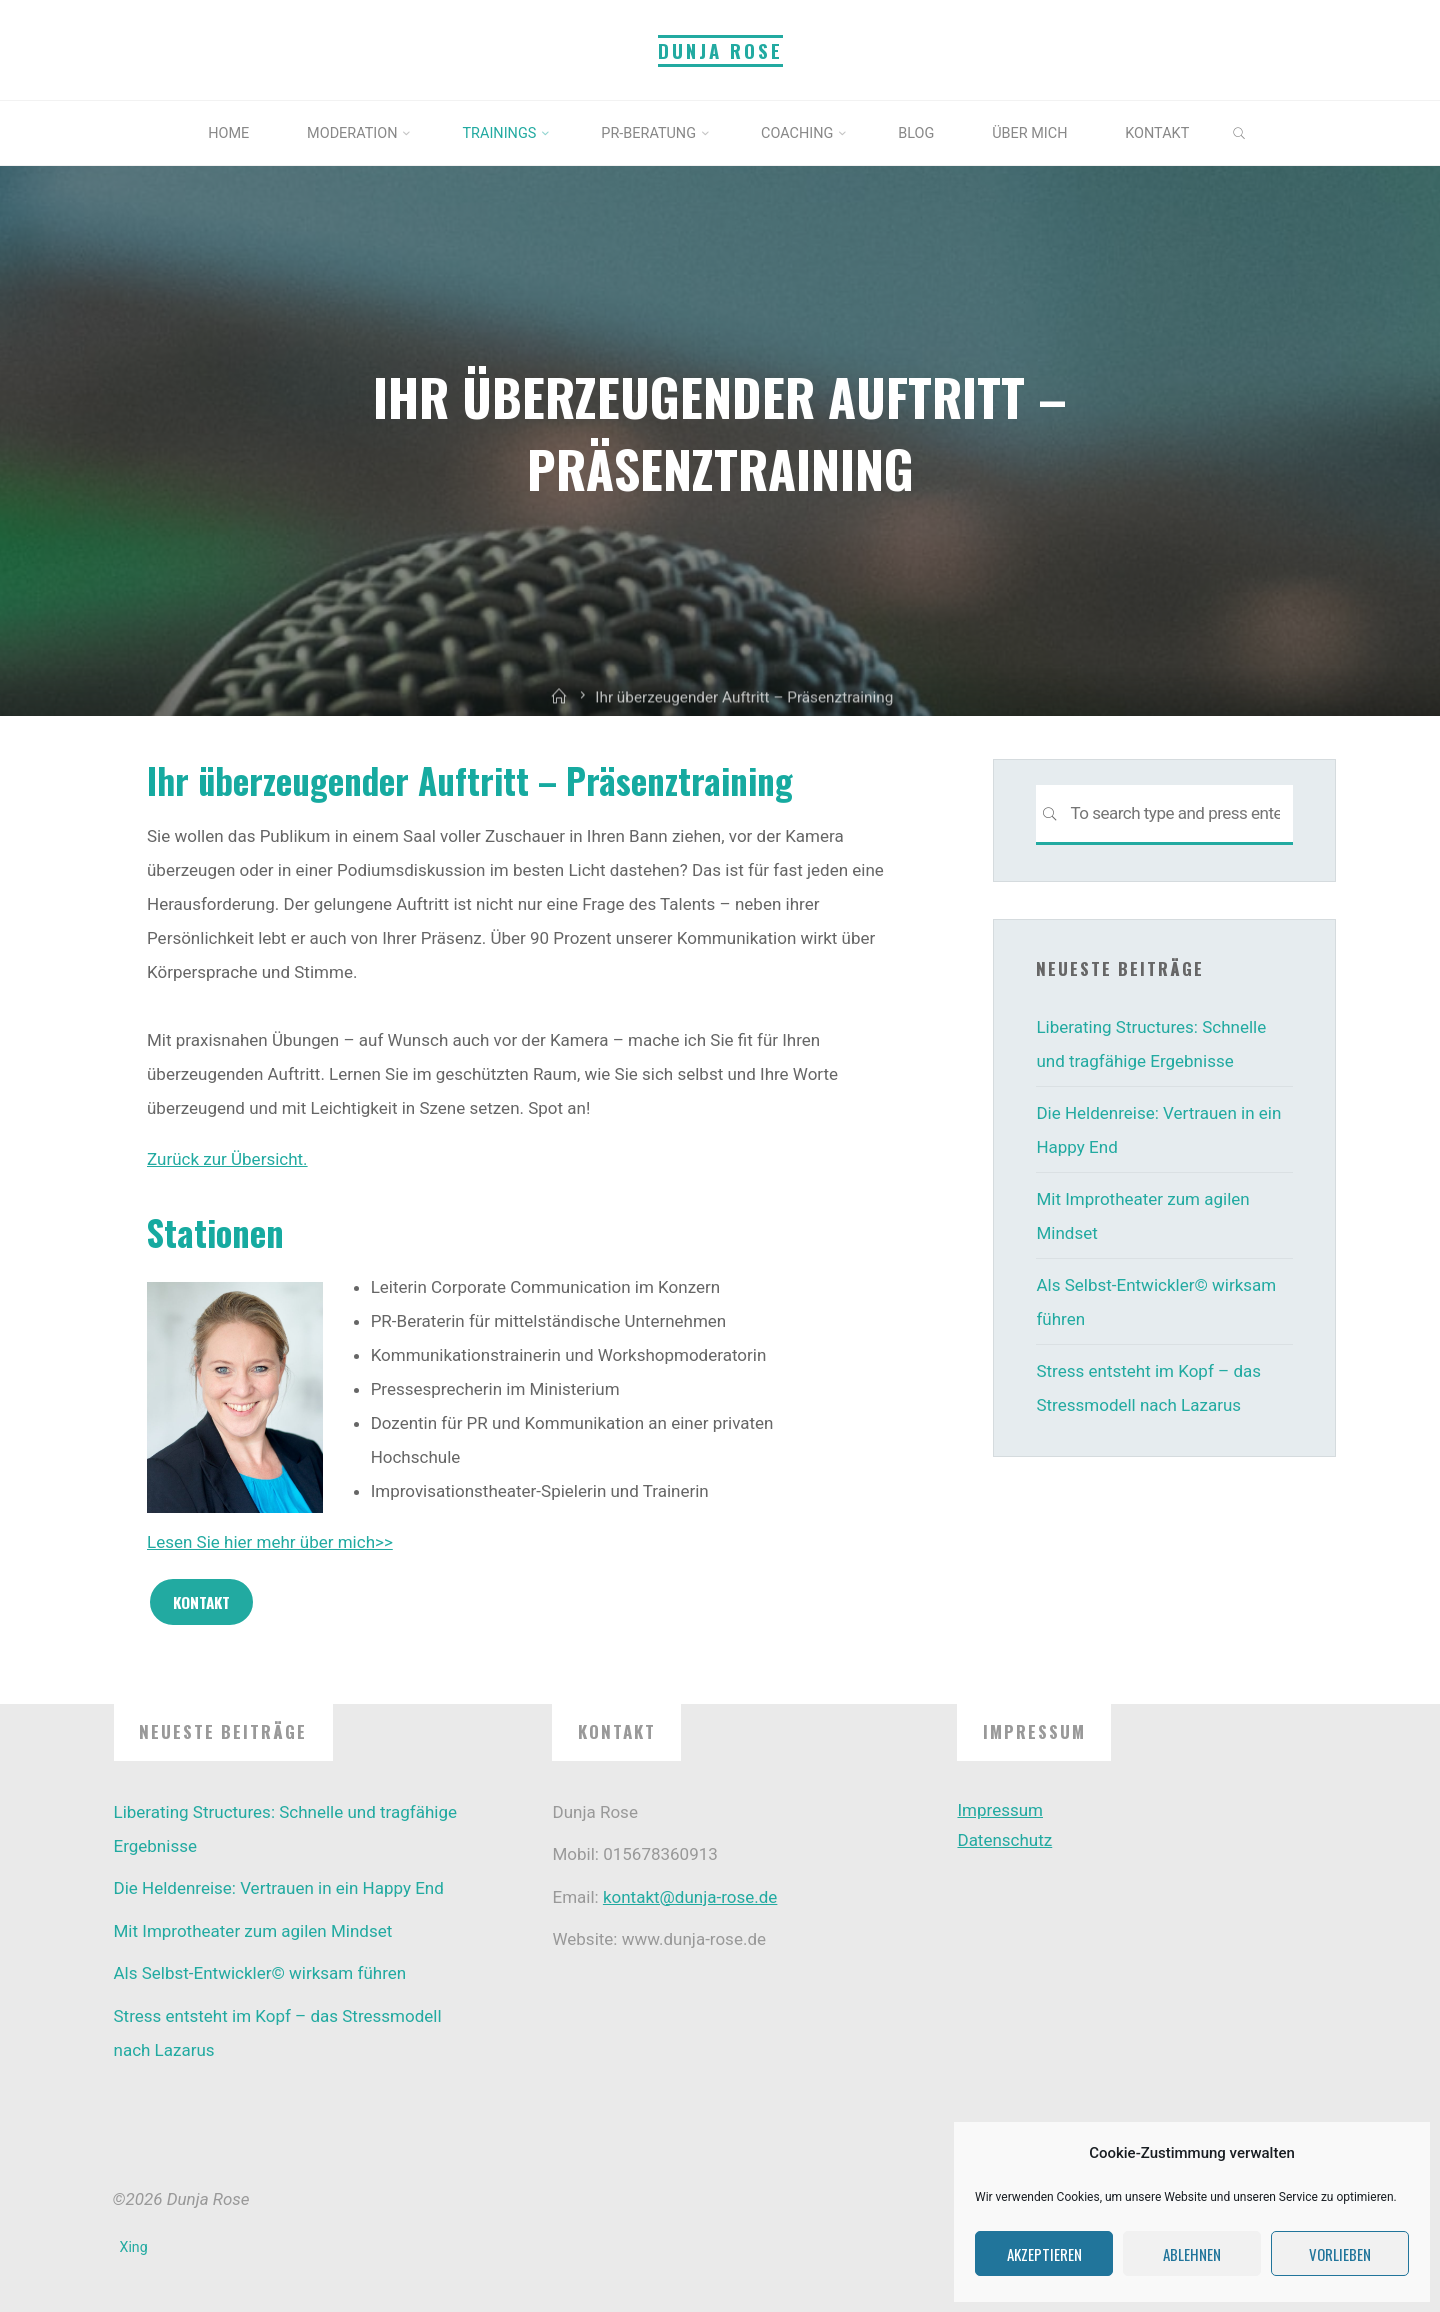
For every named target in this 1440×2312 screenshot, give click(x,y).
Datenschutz (1004, 1840)
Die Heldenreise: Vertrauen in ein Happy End (279, 1888)
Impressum (1000, 1810)
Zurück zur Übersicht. (227, 1158)
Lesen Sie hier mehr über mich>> (270, 1542)
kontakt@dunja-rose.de (690, 1897)
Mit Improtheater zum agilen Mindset (253, 1931)
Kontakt (200, 1601)
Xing (134, 2247)
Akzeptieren (1044, 2254)
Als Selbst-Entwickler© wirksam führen (260, 1973)
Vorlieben (1340, 2254)
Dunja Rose (720, 50)
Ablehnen (1192, 2254)
